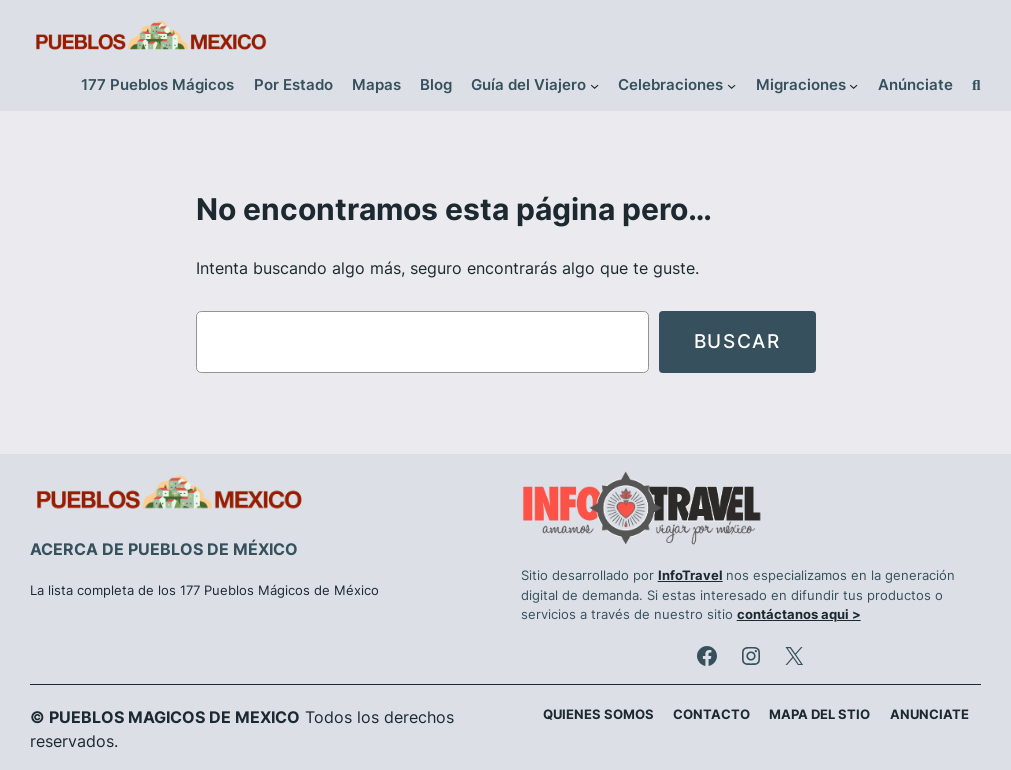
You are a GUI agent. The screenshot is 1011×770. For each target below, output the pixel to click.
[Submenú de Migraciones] (853, 85)
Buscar (737, 341)
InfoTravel (690, 575)
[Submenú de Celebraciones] (731, 85)
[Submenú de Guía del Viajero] (594, 85)
